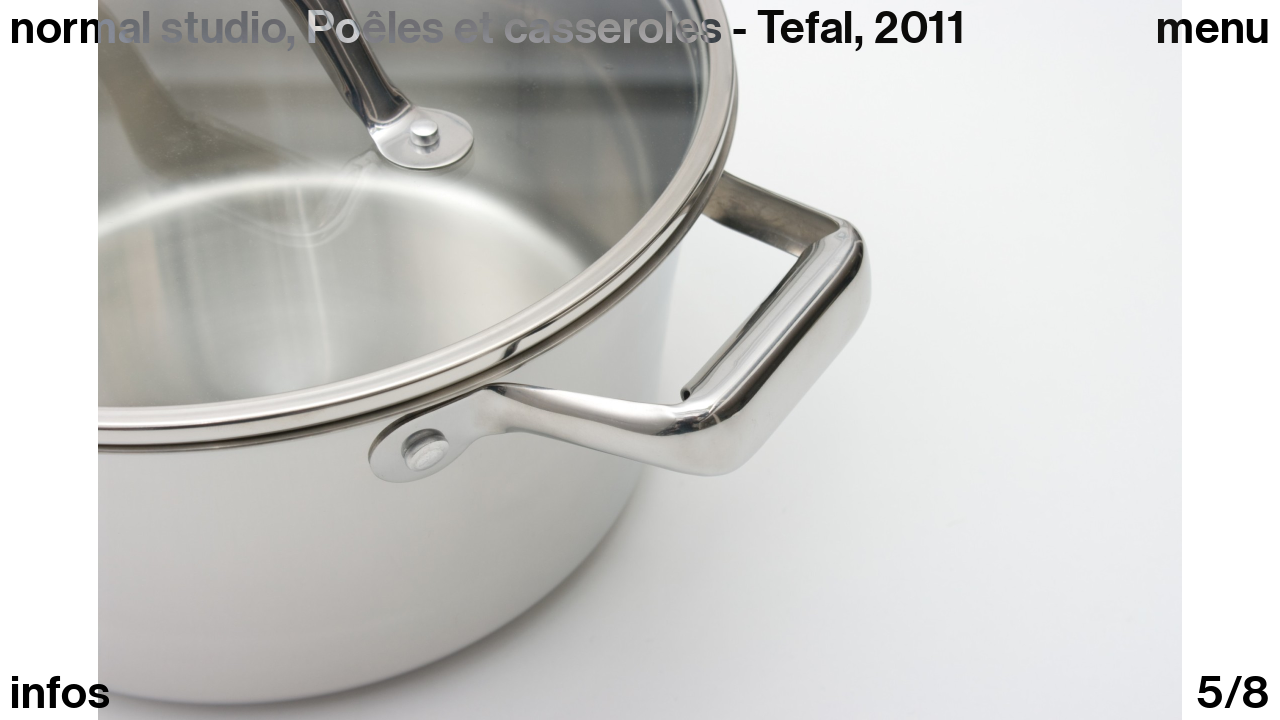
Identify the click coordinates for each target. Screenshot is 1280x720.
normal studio (148, 28)
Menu (1213, 28)
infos (60, 693)
